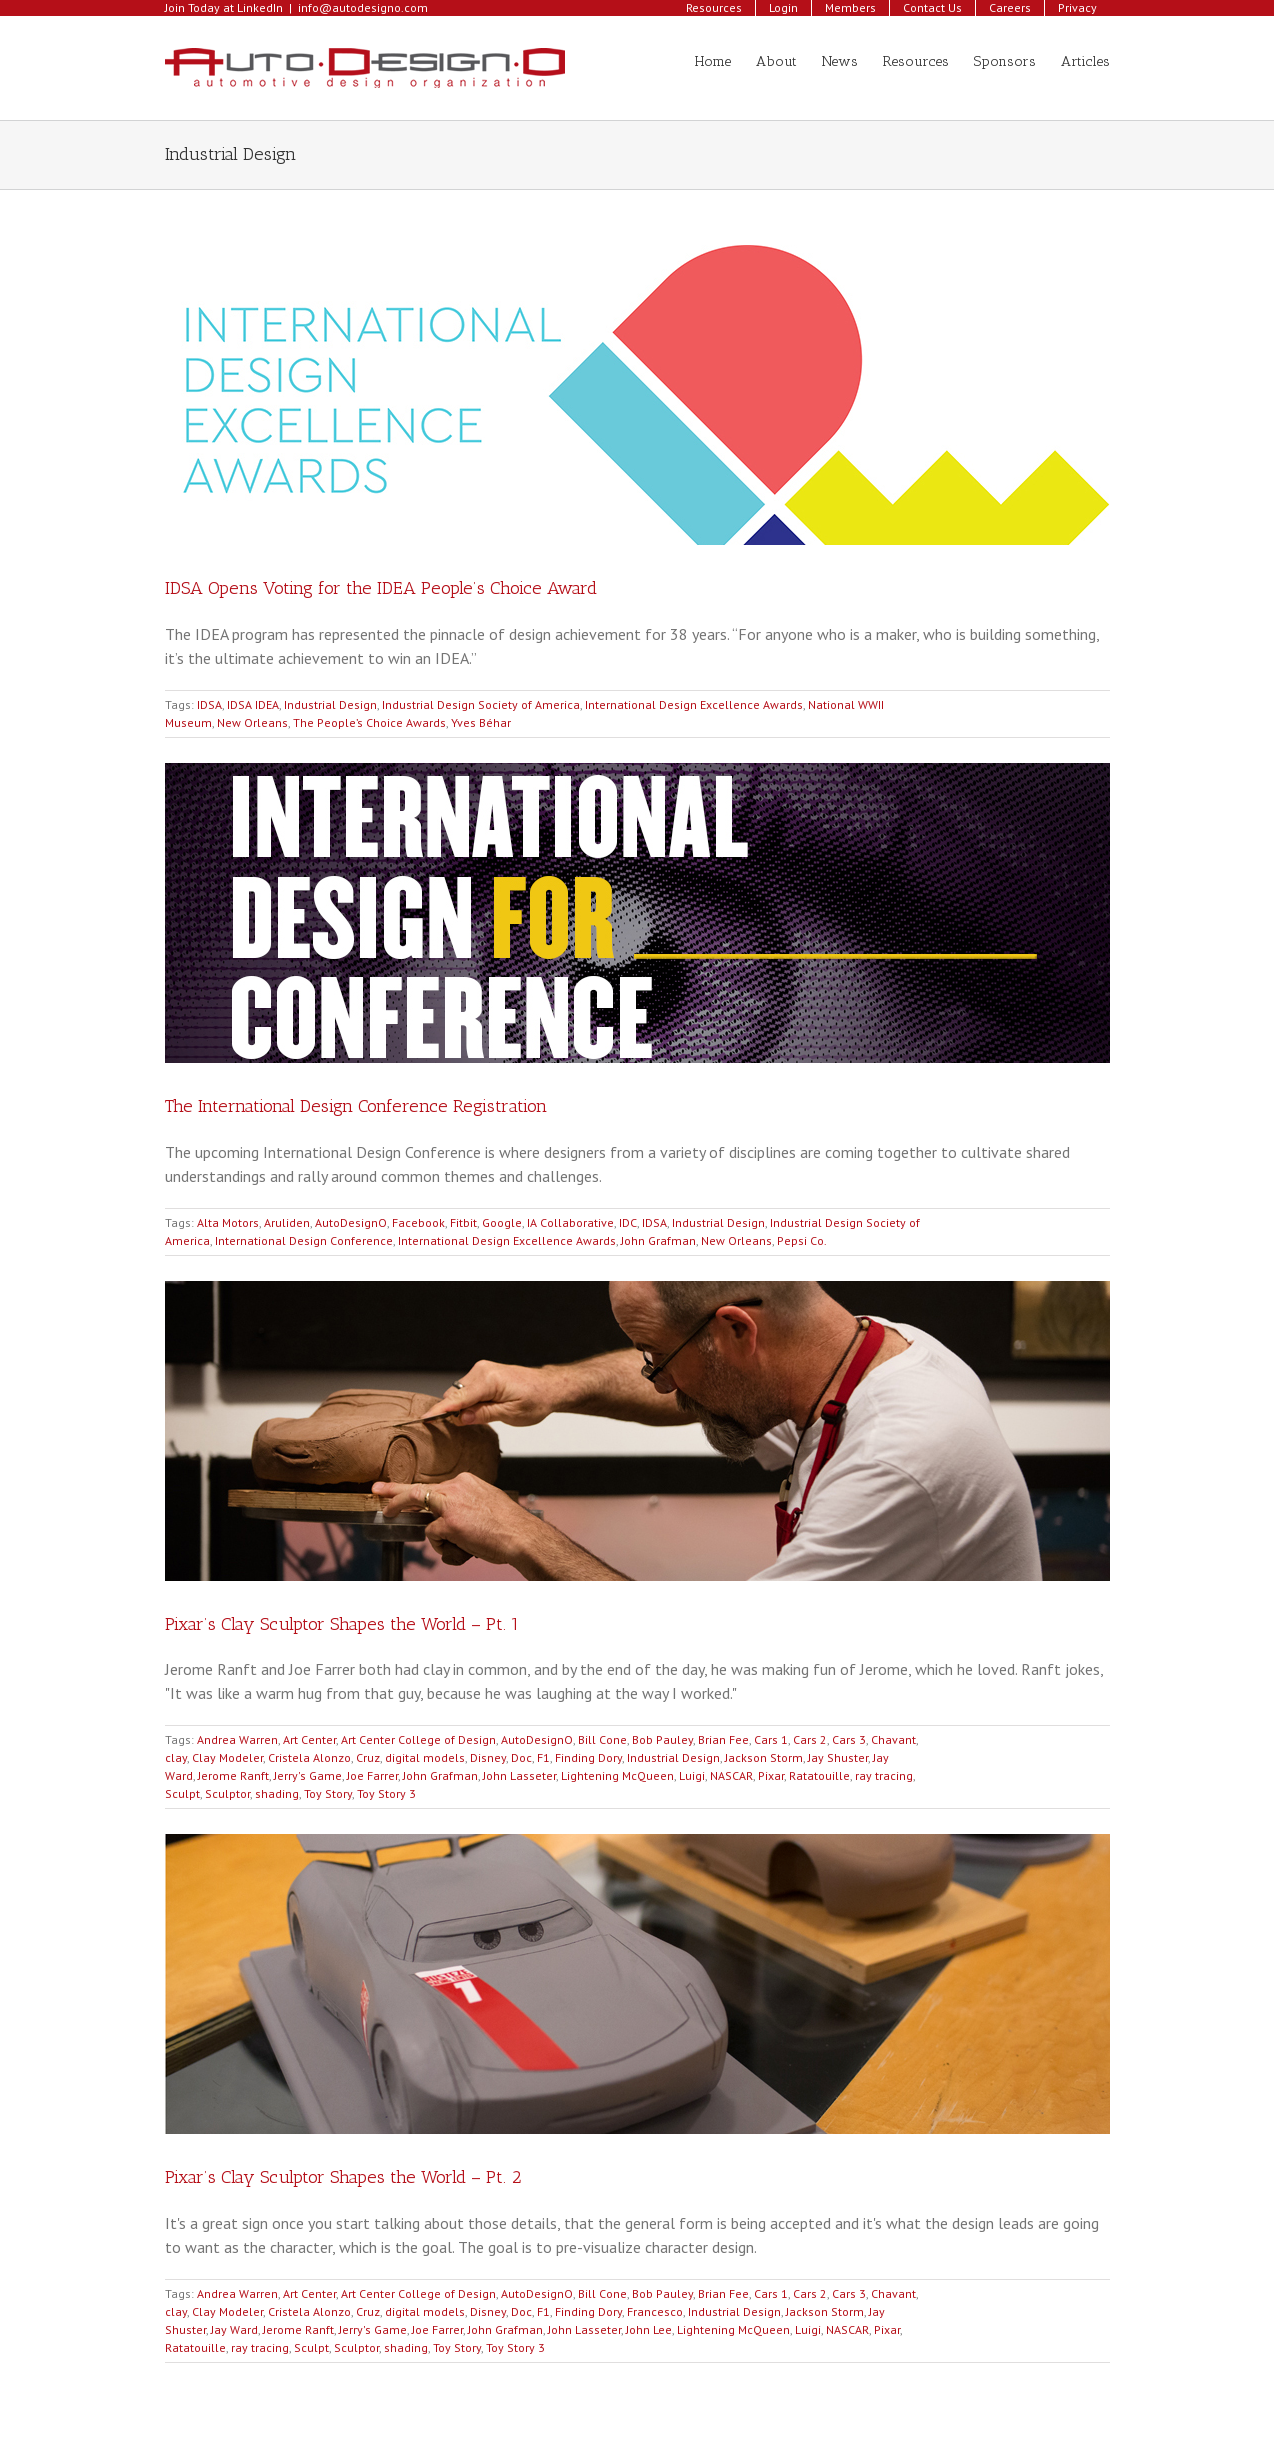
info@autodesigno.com (363, 7)
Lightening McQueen (617, 1775)
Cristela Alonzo (309, 1757)
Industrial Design (330, 704)
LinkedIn (260, 7)
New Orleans (252, 722)
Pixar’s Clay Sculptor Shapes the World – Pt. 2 (343, 2177)
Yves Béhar (481, 722)
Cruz (368, 1757)
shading (277, 1793)
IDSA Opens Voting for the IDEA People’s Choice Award (381, 588)
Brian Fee (723, 1739)
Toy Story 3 (386, 1793)
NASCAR (731, 1775)
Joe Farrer (372, 1775)
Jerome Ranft (233, 1775)
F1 (543, 1757)
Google (502, 1222)
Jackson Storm (764, 1757)
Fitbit (463, 1222)
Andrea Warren (237, 1739)
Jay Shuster (838, 1757)
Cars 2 (810, 1739)
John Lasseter (519, 1775)
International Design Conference (304, 1240)
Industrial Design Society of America (481, 704)
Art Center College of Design (418, 1739)
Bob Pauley (662, 1739)
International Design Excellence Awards (694, 704)
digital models (425, 1757)
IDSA (209, 704)
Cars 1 (771, 1739)
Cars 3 (849, 1739)
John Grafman (658, 1240)
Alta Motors (228, 1222)
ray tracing (884, 1775)
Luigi (692, 1775)
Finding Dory (588, 1757)
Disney (488, 1757)
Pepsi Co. (802, 1240)
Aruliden (287, 1222)
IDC (628, 1222)
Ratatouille (819, 1775)
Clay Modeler (227, 1757)
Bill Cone (602, 1739)
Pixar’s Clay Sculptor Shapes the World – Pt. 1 (342, 1624)
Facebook (418, 1222)
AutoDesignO (351, 1222)
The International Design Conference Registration (356, 1106)
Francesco (655, 2311)
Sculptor (227, 1793)
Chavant (893, 1739)
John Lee (649, 2329)
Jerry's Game (308, 1775)
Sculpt (182, 1793)
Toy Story (328, 1793)
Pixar (771, 1775)
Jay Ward (234, 2329)
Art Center (309, 1739)
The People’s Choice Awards (369, 722)
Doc (521, 1757)
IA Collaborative (570, 1222)
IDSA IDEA (253, 704)
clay (176, 1757)
